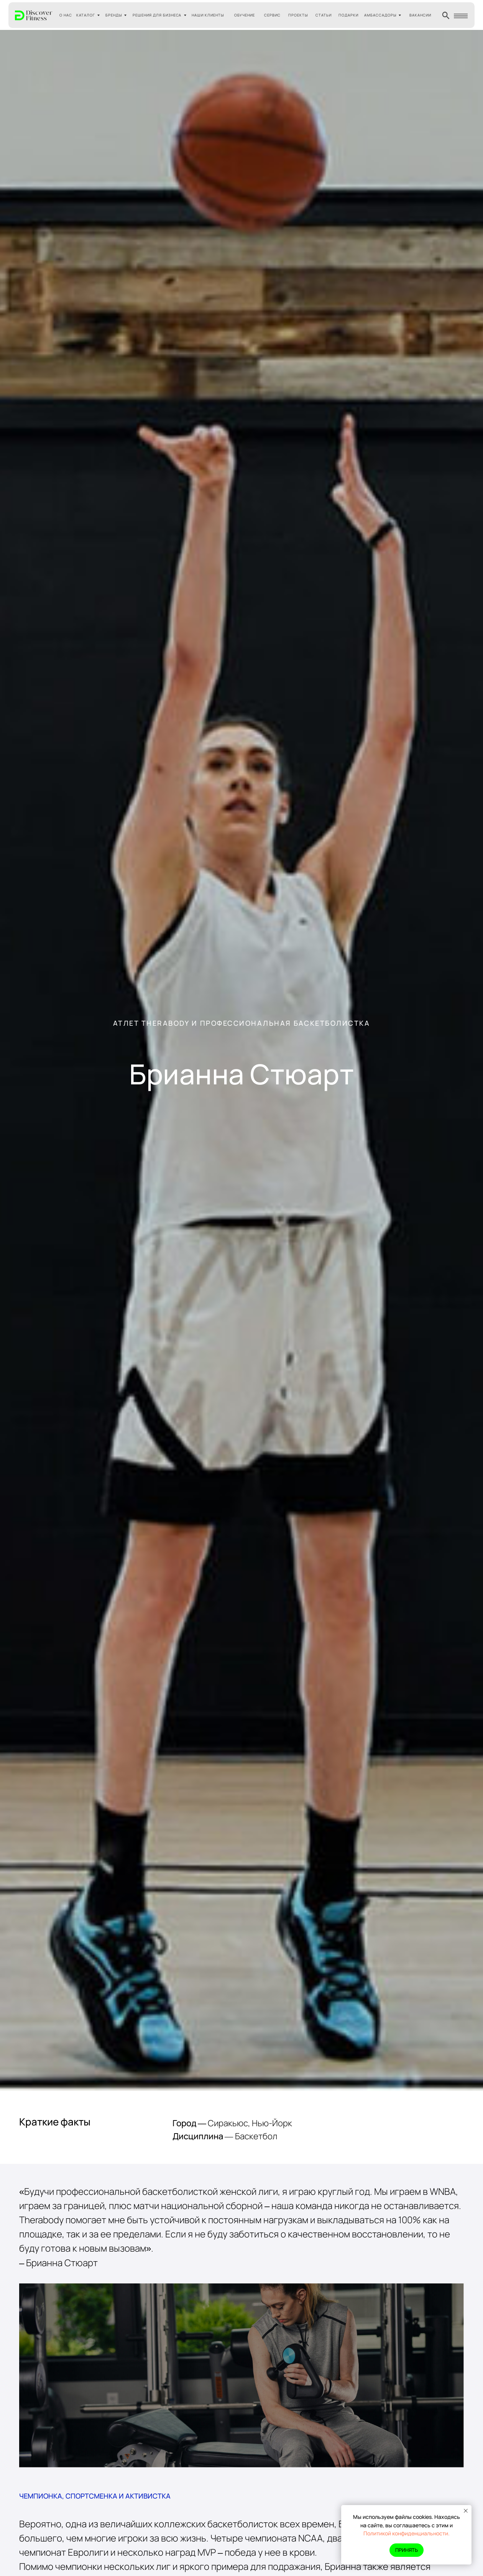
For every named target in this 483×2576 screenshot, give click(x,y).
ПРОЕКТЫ (298, 15)
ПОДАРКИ (348, 15)
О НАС (65, 15)
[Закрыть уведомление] (466, 2511)
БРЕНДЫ (113, 15)
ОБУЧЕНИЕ (244, 15)
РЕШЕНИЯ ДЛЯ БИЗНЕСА (157, 15)
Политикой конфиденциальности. (406, 2533)
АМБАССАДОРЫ (380, 15)
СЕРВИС (272, 15)
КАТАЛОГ (85, 15)
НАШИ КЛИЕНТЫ (207, 15)
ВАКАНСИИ (420, 15)
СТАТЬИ (323, 15)
